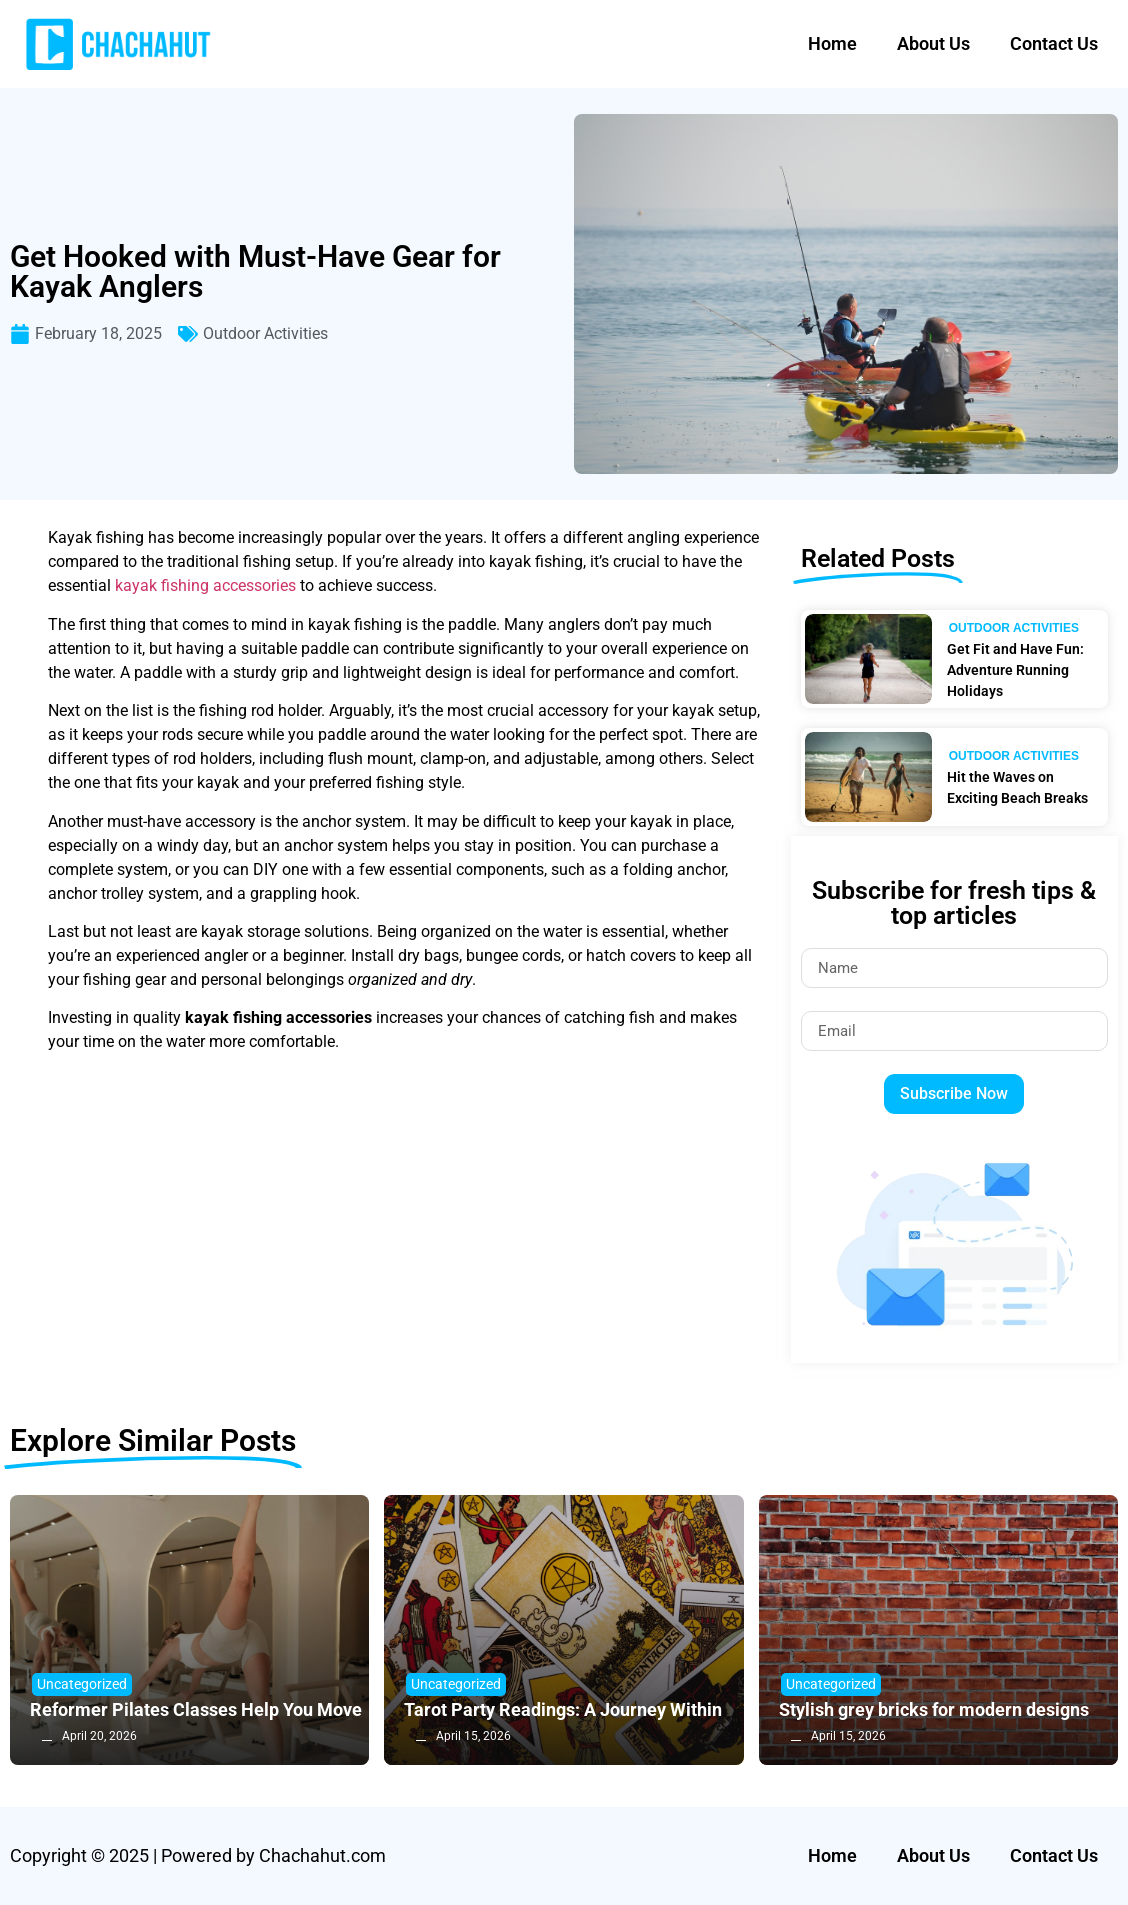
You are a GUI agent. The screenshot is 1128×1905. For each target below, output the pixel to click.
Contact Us (1054, 43)
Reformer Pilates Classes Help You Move (196, 1709)
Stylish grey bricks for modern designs (934, 1709)
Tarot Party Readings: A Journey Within (563, 1709)
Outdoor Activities (265, 333)
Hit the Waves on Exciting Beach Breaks (1017, 787)
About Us (933, 43)
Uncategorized (82, 1684)
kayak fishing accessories (205, 585)
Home (832, 43)
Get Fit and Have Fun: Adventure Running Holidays (1015, 670)
